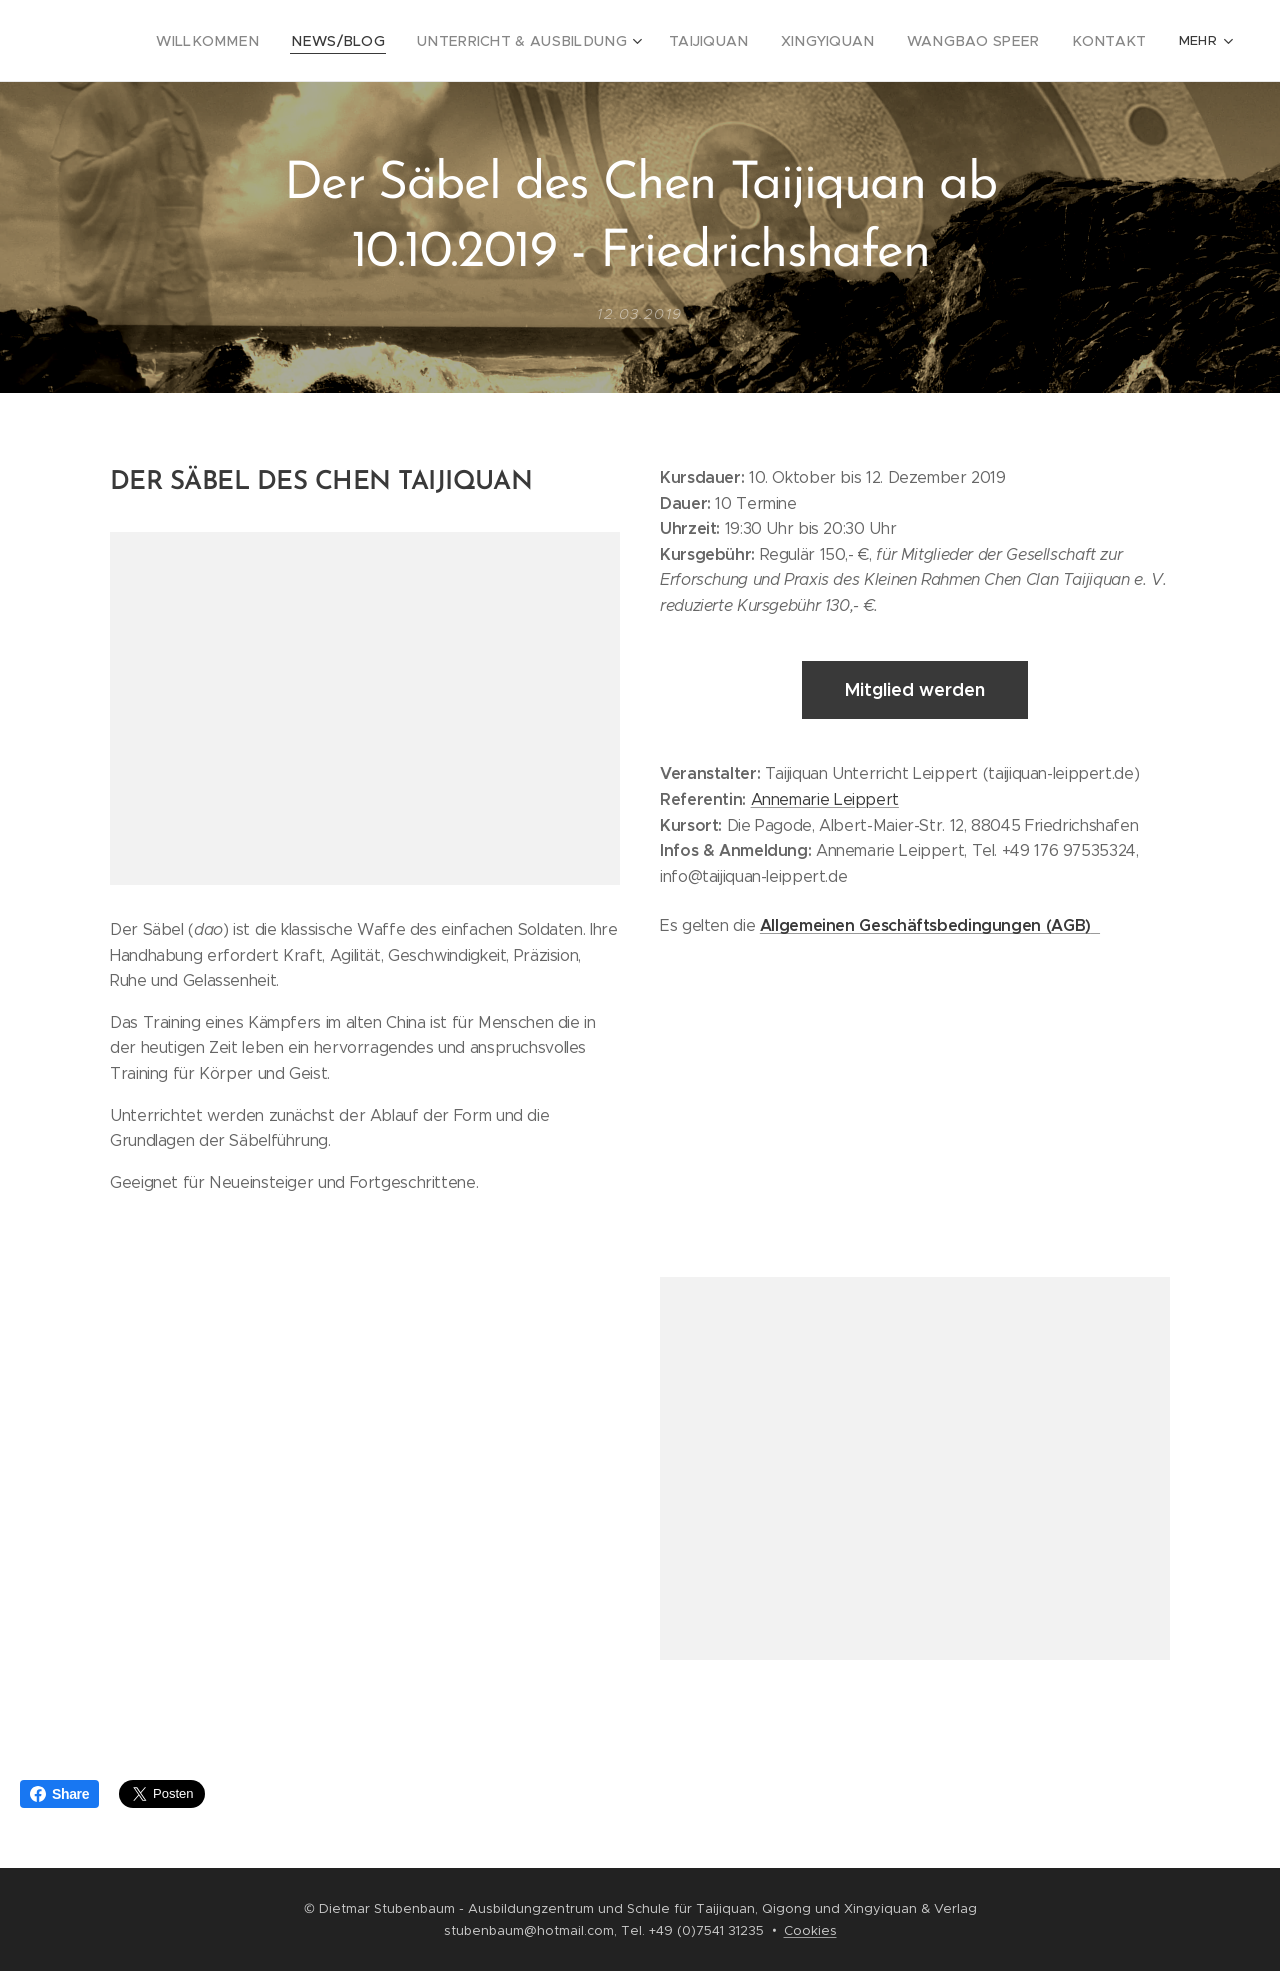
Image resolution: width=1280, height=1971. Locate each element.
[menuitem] (211, 41)
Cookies (810, 1930)
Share (59, 1794)
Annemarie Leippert (825, 798)
